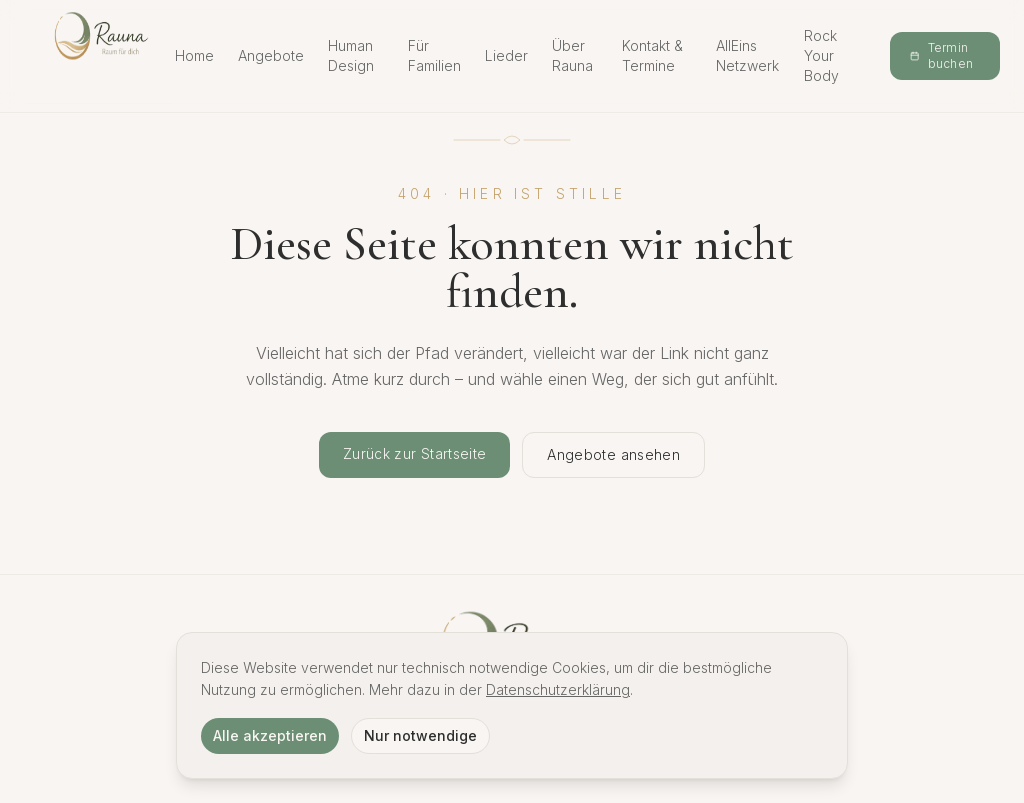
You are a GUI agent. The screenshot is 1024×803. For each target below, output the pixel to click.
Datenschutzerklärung (558, 689)
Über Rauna (572, 55)
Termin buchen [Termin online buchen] (941, 55)
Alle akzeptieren (270, 735)
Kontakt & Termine (652, 55)
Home (194, 55)
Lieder (506, 55)
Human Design (351, 55)
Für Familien (434, 55)
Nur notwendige (420, 735)
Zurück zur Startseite (414, 453)
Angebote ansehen (613, 454)
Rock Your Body (821, 55)
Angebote (271, 55)
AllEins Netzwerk (747, 55)
